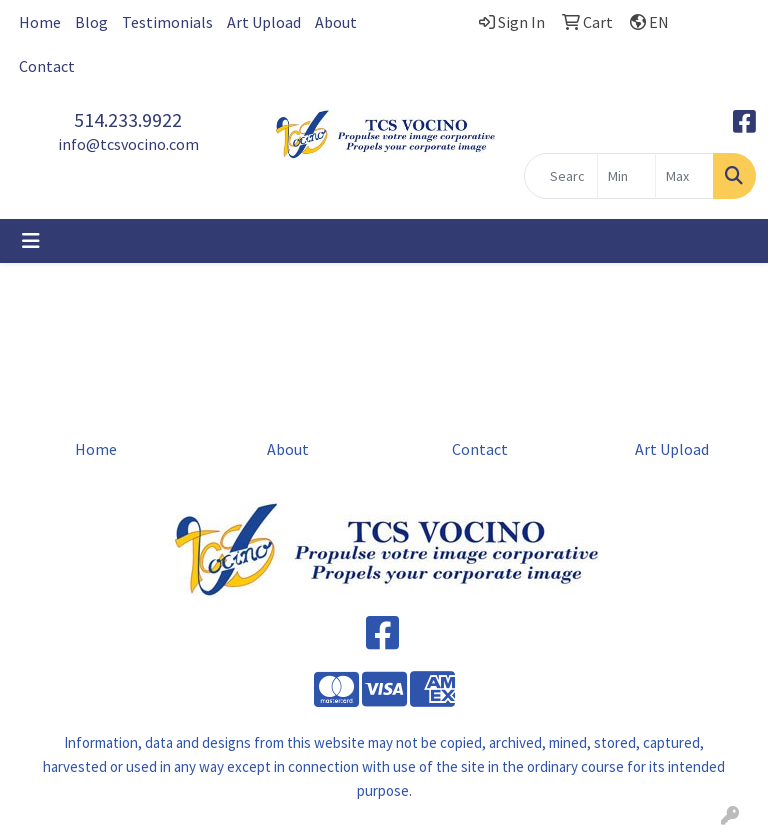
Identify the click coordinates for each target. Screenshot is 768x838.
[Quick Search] (561, 176)
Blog (91, 22)
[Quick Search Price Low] (626, 176)
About (336, 22)
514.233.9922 (128, 119)
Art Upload (264, 22)
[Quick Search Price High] (684, 176)
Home (40, 22)
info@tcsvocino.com (128, 144)
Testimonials (167, 22)
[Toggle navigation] (31, 241)
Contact (47, 66)
